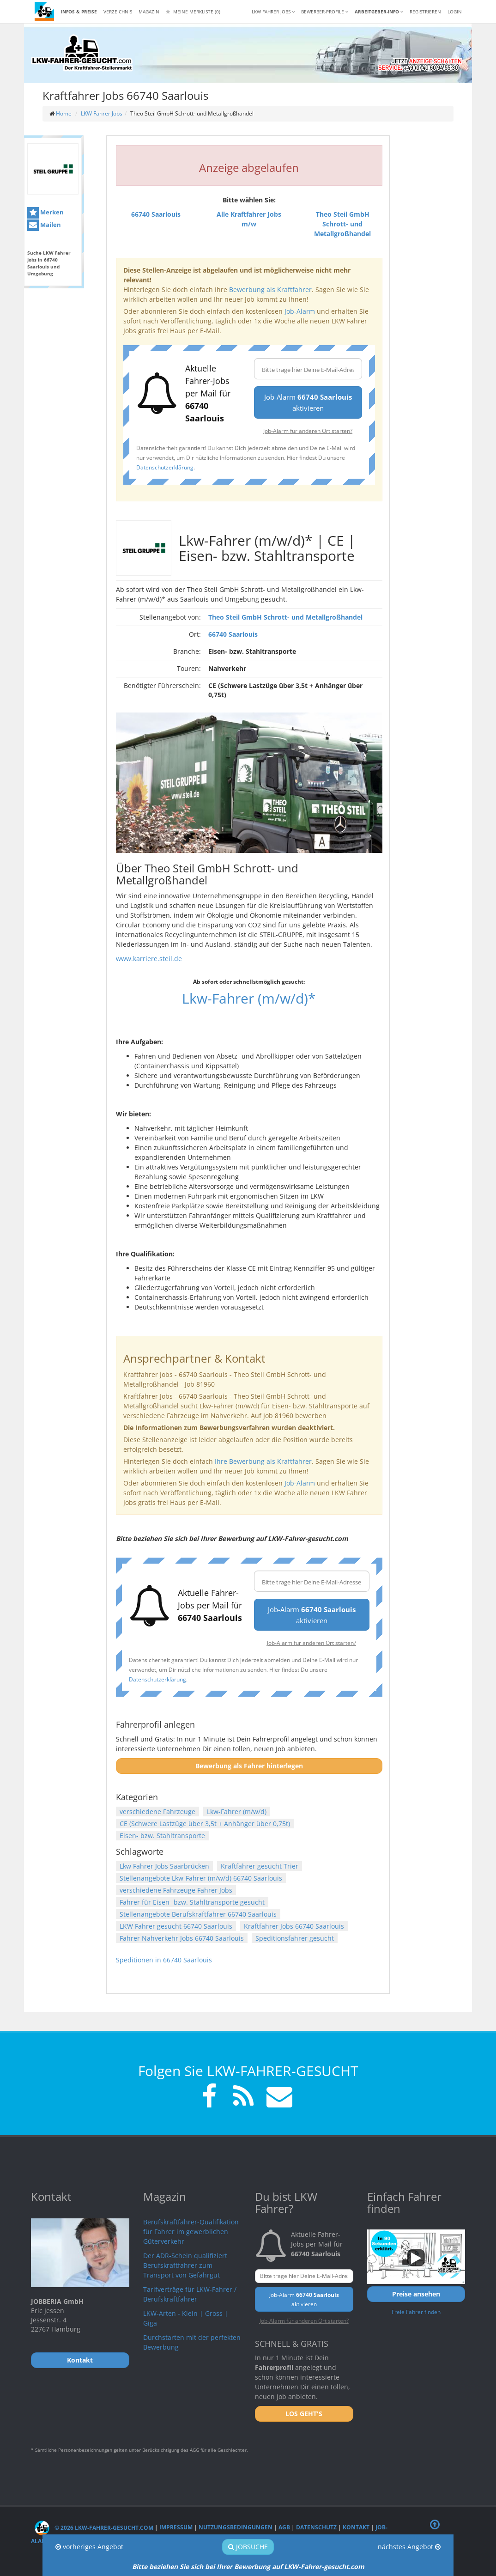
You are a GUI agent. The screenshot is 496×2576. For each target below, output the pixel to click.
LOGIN (455, 11)
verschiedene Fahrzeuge (157, 1811)
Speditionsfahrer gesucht (294, 1938)
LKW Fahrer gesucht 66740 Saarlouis (176, 1926)
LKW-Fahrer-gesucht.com (324, 2566)
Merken (45, 213)
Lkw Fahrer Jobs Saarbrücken (164, 1866)
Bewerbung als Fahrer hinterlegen (249, 1765)
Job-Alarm (299, 311)
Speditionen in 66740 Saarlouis (164, 1959)
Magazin (149, 11)
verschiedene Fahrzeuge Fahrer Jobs (176, 1890)
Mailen (44, 225)
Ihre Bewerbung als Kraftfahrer (263, 1461)
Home (64, 113)
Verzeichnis (117, 11)
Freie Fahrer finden (416, 2311)
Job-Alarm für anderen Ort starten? (307, 430)
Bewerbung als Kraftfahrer (270, 289)
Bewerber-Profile (324, 11)
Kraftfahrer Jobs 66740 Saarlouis (294, 1926)
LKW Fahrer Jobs (101, 113)
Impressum (176, 2528)
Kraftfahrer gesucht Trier (259, 1866)
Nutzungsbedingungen (235, 2528)
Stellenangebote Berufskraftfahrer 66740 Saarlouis (198, 1914)
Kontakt (356, 2528)
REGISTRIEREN (425, 11)
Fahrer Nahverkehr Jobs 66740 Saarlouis (182, 1938)
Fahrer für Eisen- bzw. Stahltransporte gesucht (192, 1902)
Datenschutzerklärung (165, 467)
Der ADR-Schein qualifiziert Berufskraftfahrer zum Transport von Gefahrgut (185, 2265)
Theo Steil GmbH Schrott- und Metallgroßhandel (285, 617)
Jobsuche (248, 2546)
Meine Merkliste (193, 11)
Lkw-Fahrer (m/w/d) (236, 1811)
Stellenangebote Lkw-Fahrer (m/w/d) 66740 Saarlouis (201, 1878)
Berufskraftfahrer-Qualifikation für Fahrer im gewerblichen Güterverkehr (191, 2231)
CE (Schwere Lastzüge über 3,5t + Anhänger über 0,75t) (205, 1823)
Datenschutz (316, 2528)
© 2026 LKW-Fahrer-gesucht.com (94, 2528)
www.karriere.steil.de (149, 958)
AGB (284, 2528)
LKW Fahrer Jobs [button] (273, 11)
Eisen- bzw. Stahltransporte (162, 1835)
